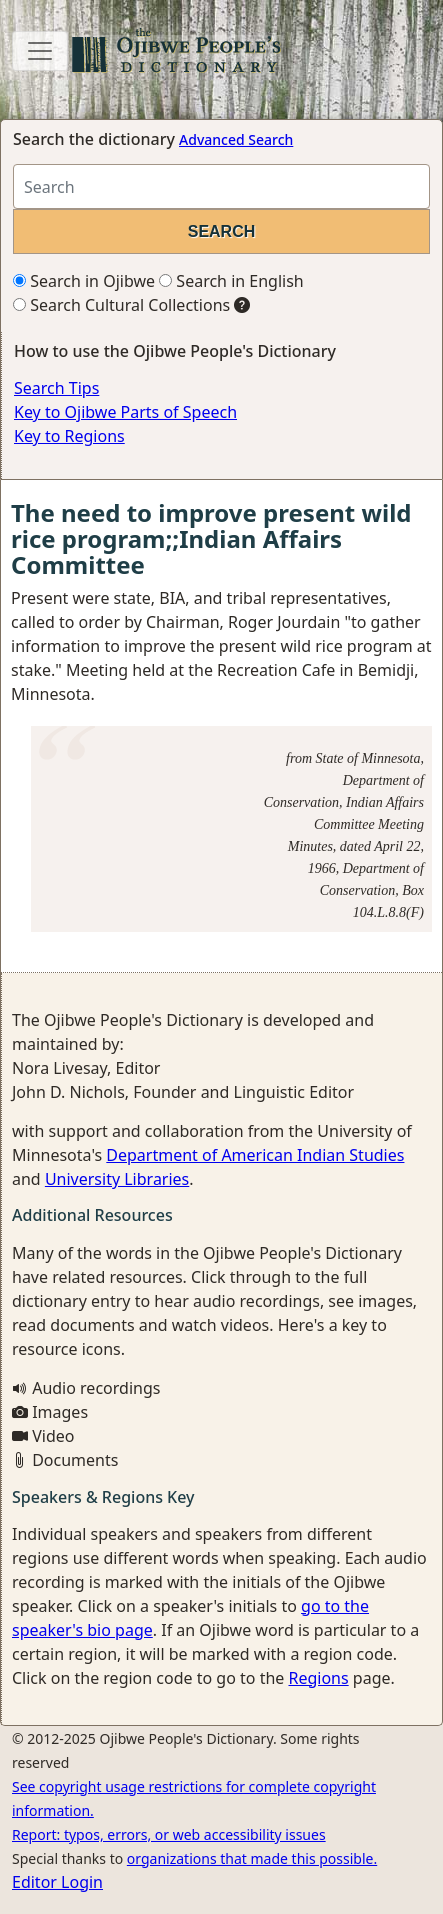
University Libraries (117, 1179)
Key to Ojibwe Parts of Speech (125, 412)
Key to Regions (69, 436)
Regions (318, 1678)
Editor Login (57, 1882)
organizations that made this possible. (252, 1858)
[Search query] (221, 186)
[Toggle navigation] (40, 51)
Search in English (231, 281)
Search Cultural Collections (121, 305)
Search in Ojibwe (84, 281)
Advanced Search (236, 139)
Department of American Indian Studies (255, 1155)
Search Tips (56, 388)
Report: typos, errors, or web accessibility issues (169, 1834)
